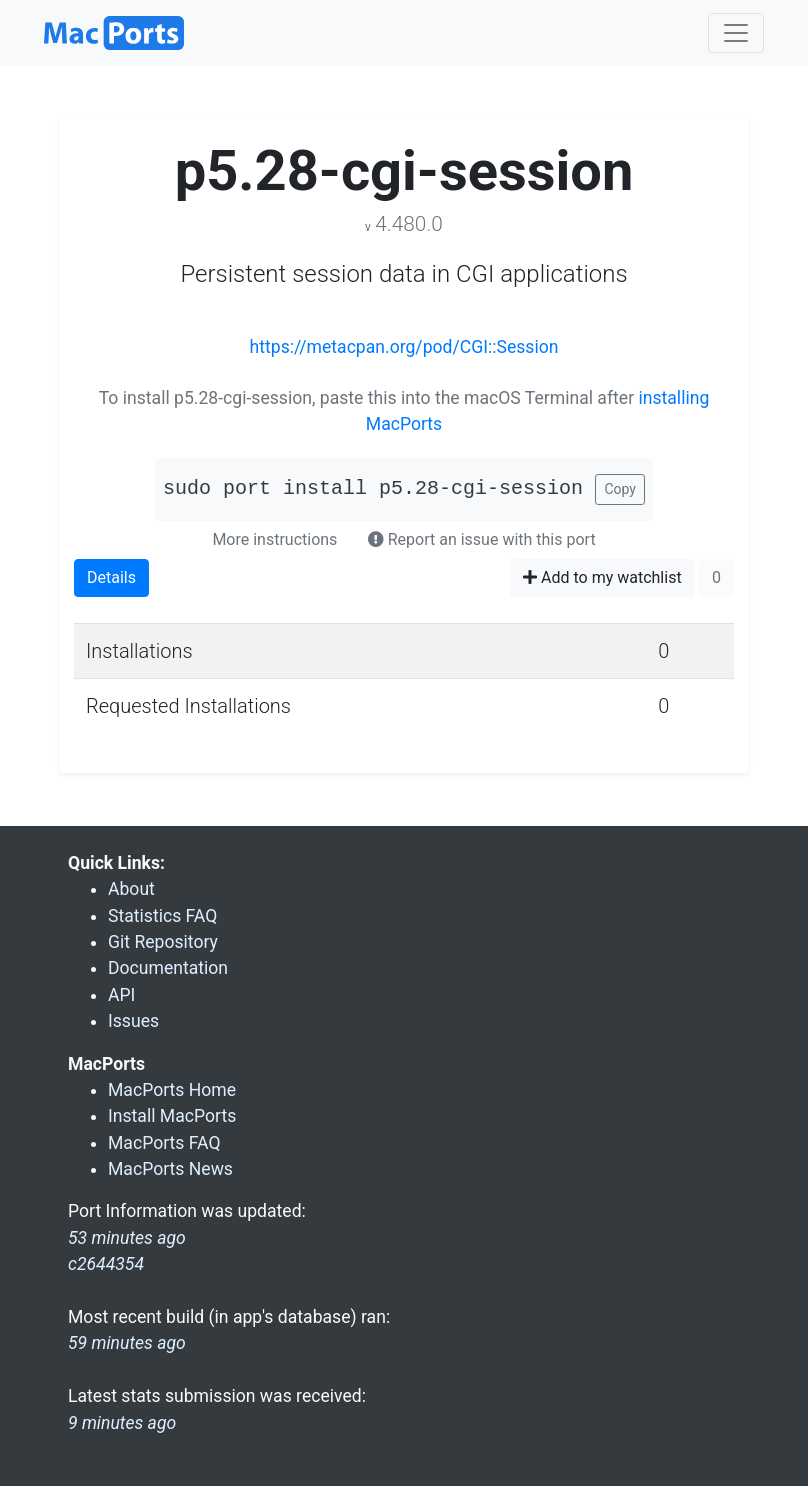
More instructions (274, 539)
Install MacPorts (172, 1116)
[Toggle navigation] (736, 33)
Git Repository (163, 942)
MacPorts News (170, 1169)
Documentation (168, 968)
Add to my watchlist (602, 577)
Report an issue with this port (482, 539)
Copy (620, 489)
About (131, 889)
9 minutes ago (122, 1423)
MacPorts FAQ (164, 1143)
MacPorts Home (172, 1090)
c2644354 (106, 1264)
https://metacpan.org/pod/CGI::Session (404, 347)
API (121, 995)
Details (111, 577)
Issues (133, 1021)
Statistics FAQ (162, 916)
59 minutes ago (127, 1343)
